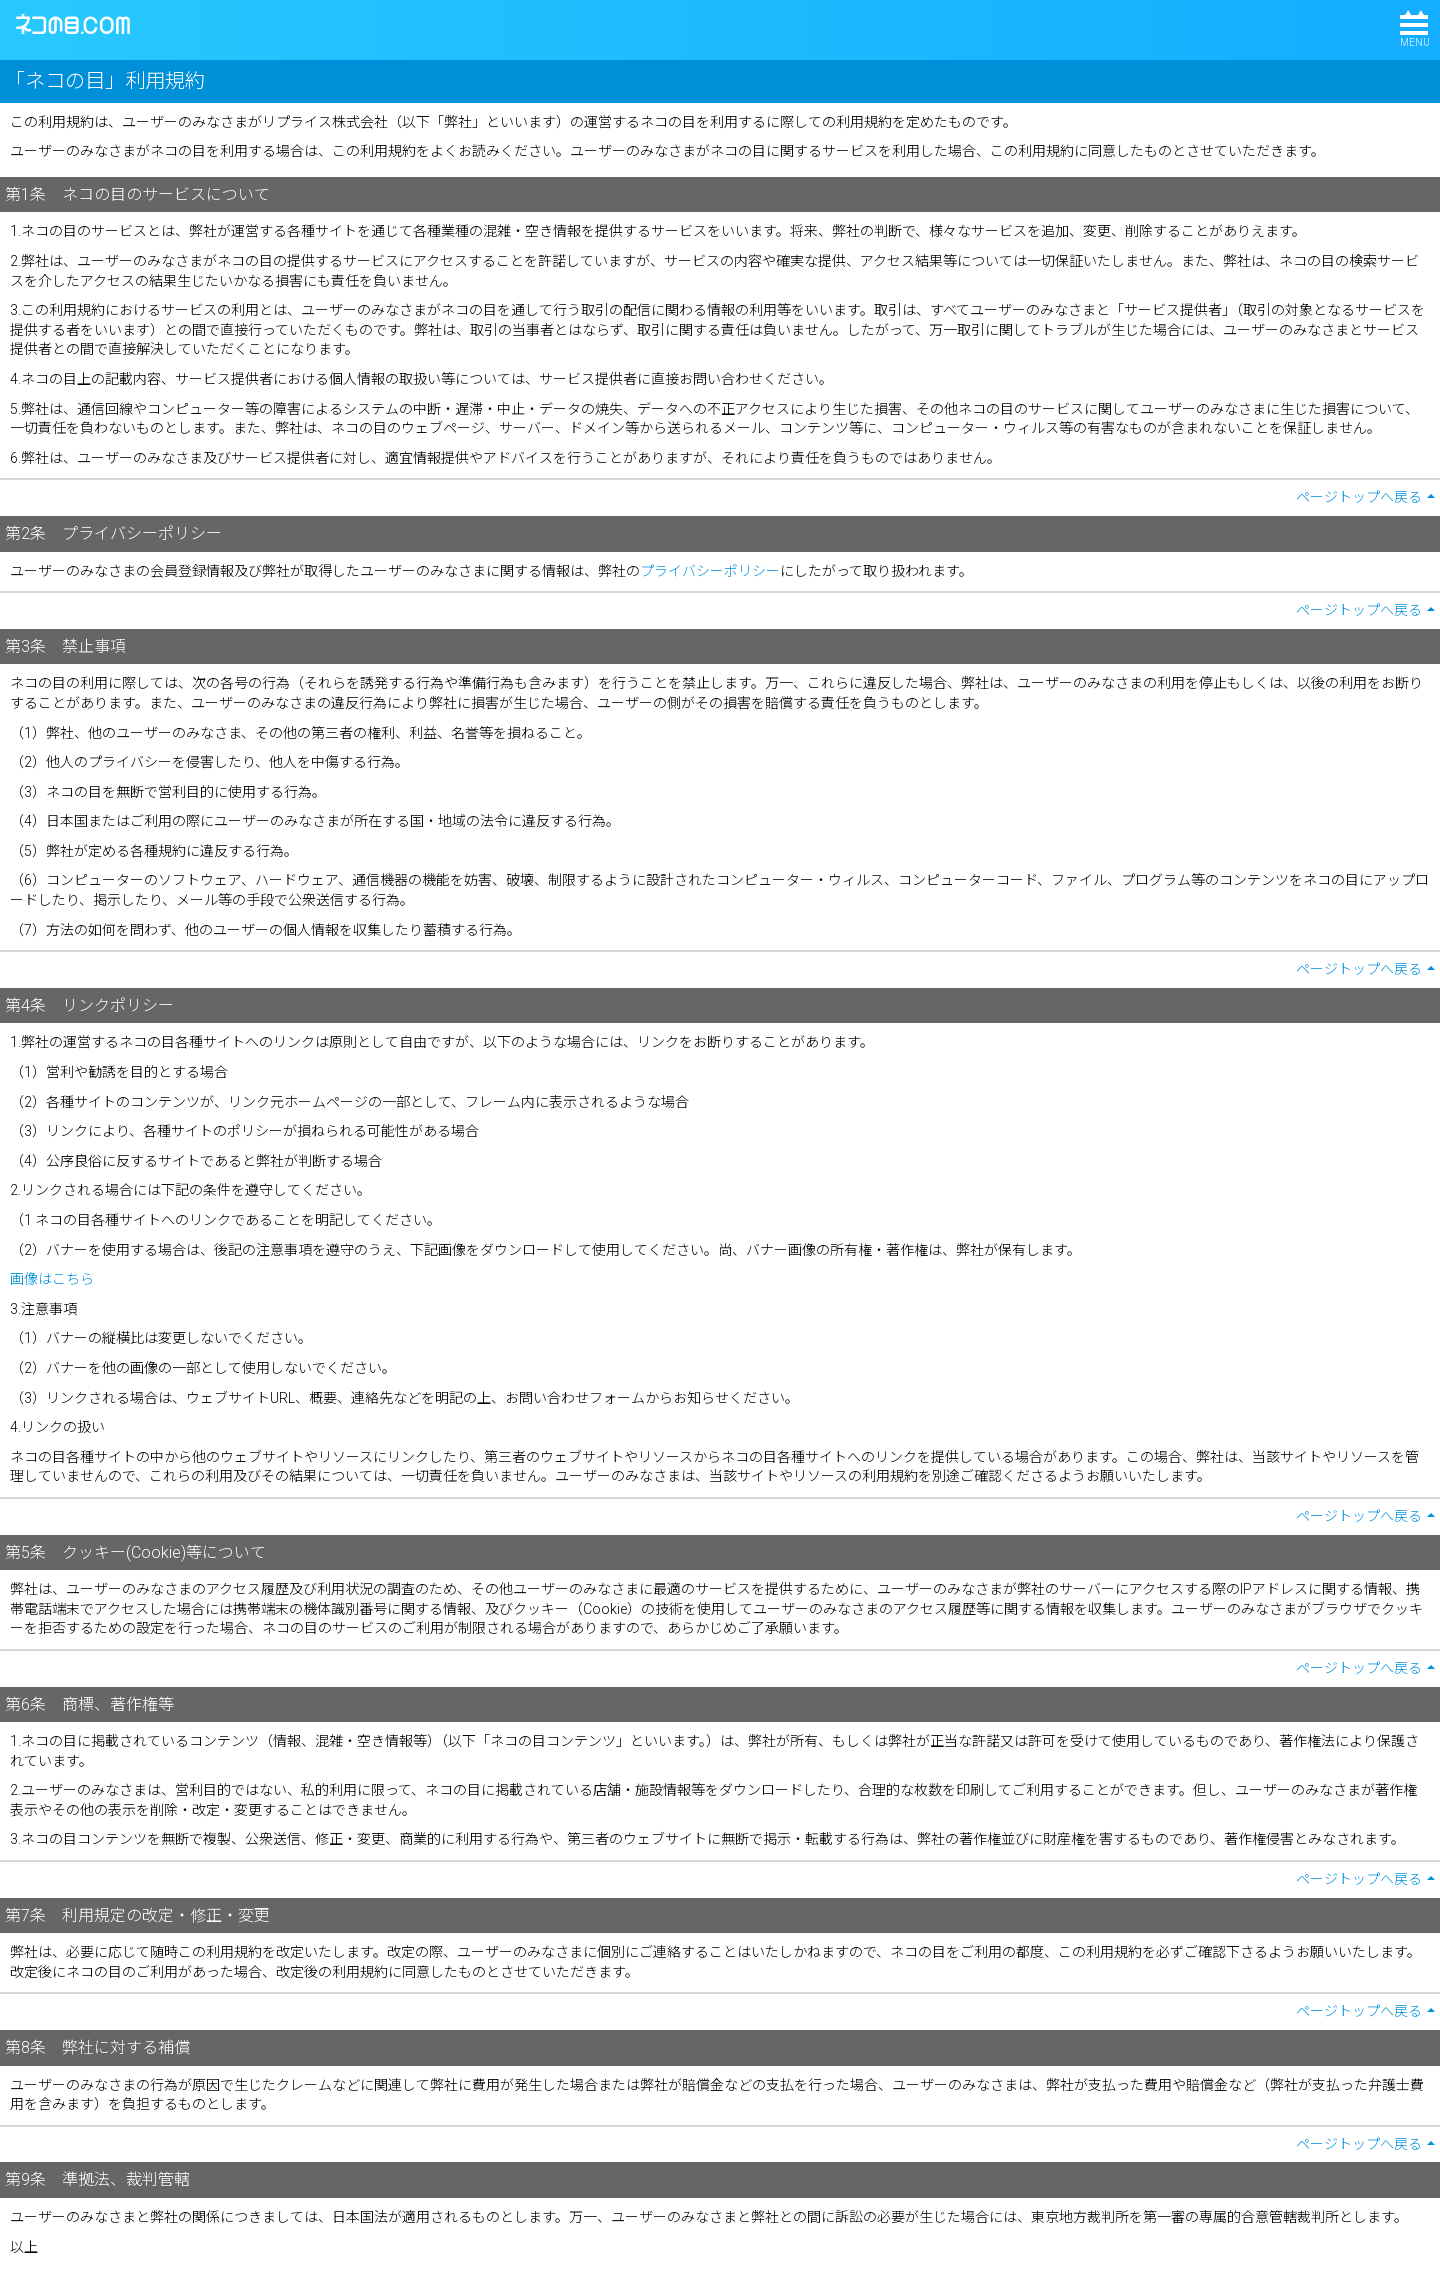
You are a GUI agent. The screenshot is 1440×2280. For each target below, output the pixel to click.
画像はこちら (52, 1279)
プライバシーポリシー (710, 571)
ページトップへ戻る (1359, 497)
